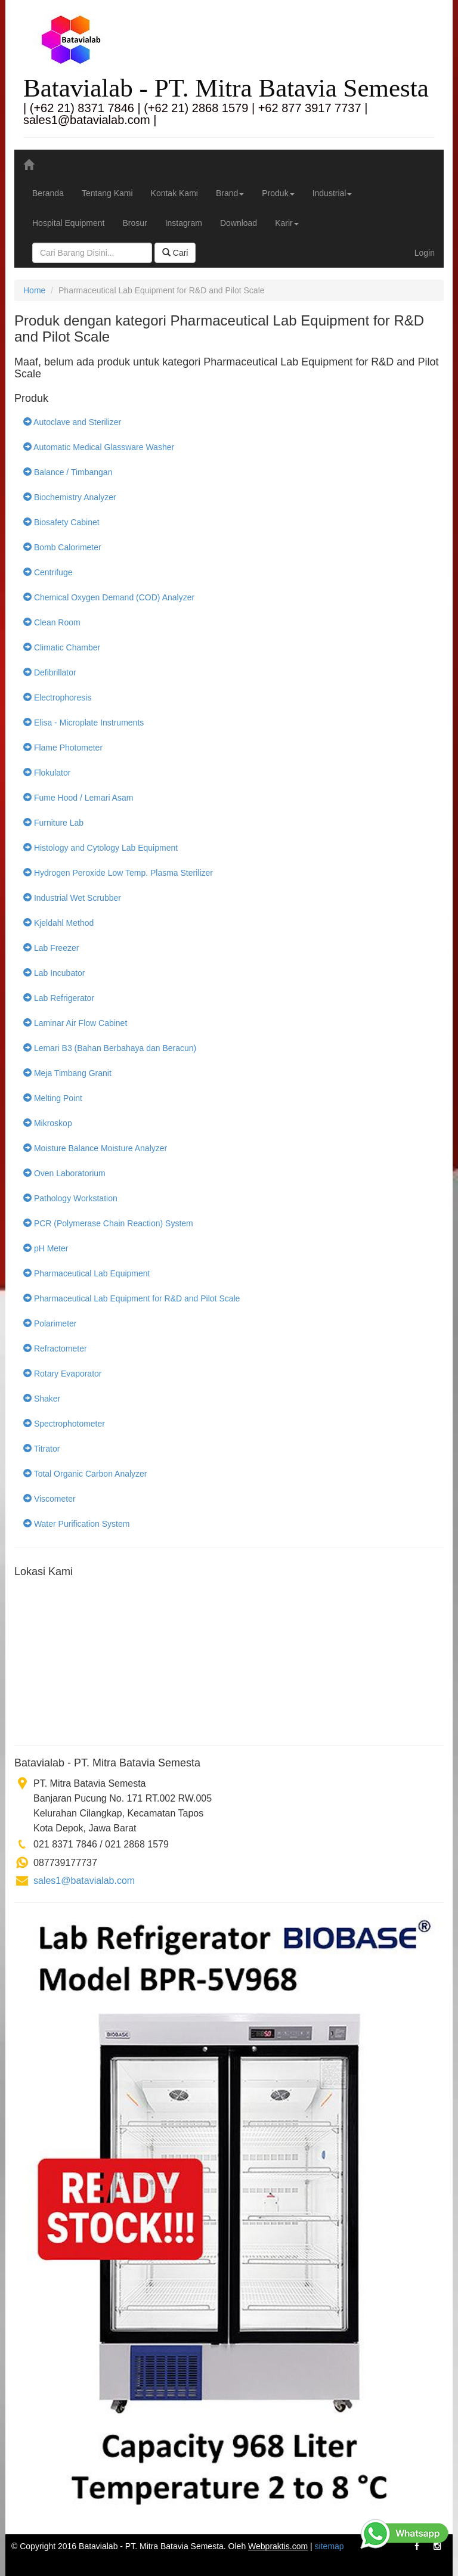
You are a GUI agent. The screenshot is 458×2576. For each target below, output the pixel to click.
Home (34, 290)
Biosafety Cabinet (61, 522)
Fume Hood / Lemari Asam (78, 797)
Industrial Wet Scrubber (72, 898)
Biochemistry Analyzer (69, 497)
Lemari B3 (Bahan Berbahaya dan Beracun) (109, 1048)
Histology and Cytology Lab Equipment (100, 848)
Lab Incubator (54, 973)
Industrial (332, 193)
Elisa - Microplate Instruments (83, 722)
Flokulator (46, 772)
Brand (230, 193)
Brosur (134, 223)
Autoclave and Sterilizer (72, 422)
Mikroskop (47, 1123)
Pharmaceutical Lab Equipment (86, 1273)
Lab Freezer (51, 948)
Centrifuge (47, 572)
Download (238, 223)
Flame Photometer (63, 747)
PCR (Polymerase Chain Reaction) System (108, 1223)
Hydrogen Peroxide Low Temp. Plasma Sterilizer (118, 873)
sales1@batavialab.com (84, 1881)
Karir (287, 223)
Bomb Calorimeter (62, 547)
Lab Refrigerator (58, 998)
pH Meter (45, 1248)
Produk (278, 193)
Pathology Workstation (70, 1198)
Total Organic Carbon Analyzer (85, 1473)
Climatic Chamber (61, 647)
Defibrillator (49, 672)
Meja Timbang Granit (67, 1073)
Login (424, 253)
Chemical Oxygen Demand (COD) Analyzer (108, 597)
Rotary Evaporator (62, 1373)
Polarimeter (49, 1323)
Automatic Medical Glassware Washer (98, 447)
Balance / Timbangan (67, 472)
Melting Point (52, 1098)
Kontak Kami (174, 193)
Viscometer (49, 1499)
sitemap (329, 2546)
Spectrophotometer (64, 1423)
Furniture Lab (53, 822)
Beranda (48, 193)
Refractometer (55, 1348)
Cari (175, 253)
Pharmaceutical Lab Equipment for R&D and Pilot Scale (131, 1298)
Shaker (41, 1398)
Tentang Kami (107, 193)
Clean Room (52, 622)
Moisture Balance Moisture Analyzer (95, 1148)
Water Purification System (76, 1524)
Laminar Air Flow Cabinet (75, 1023)
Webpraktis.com (278, 2546)
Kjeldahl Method (58, 923)
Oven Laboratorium (64, 1173)
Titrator (41, 1448)
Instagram (183, 223)
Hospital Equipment (68, 223)
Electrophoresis (57, 697)
